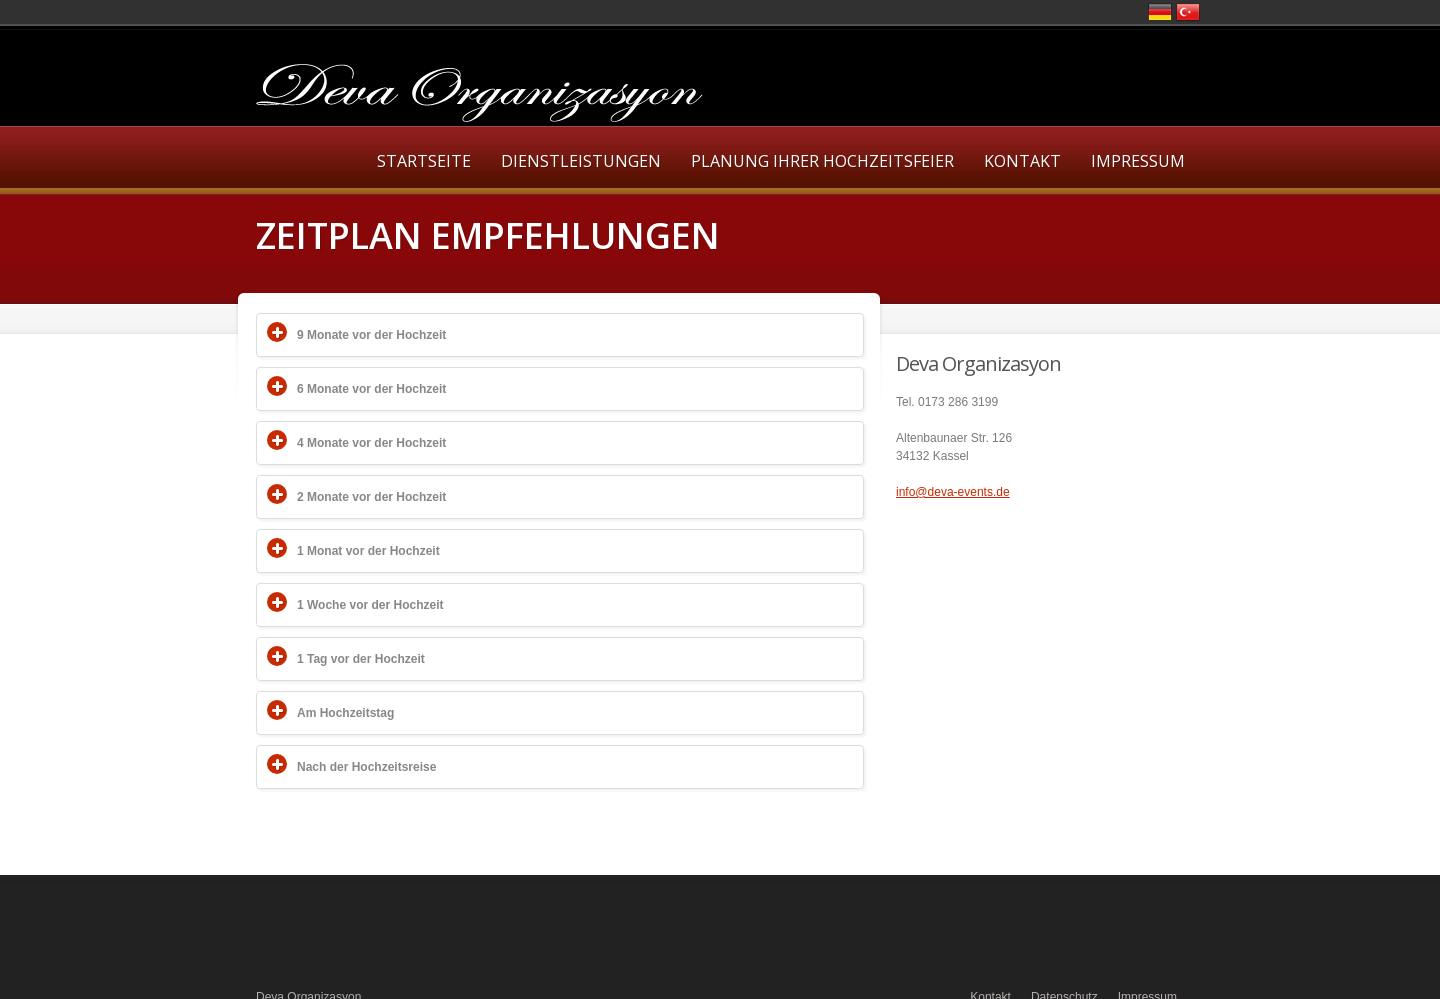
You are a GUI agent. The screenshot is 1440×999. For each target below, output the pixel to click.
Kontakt (1022, 161)
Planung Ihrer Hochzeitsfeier (822, 161)
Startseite (424, 161)
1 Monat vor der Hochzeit (368, 551)
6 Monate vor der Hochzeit (371, 389)
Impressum (1138, 161)
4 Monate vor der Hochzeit (371, 443)
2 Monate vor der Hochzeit (371, 497)
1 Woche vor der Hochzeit (370, 605)
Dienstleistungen (581, 161)
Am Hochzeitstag (345, 713)
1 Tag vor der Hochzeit (361, 659)
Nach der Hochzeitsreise (366, 767)
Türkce (1188, 12)
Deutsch (1160, 12)
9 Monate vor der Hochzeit (371, 335)
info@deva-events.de (953, 492)
